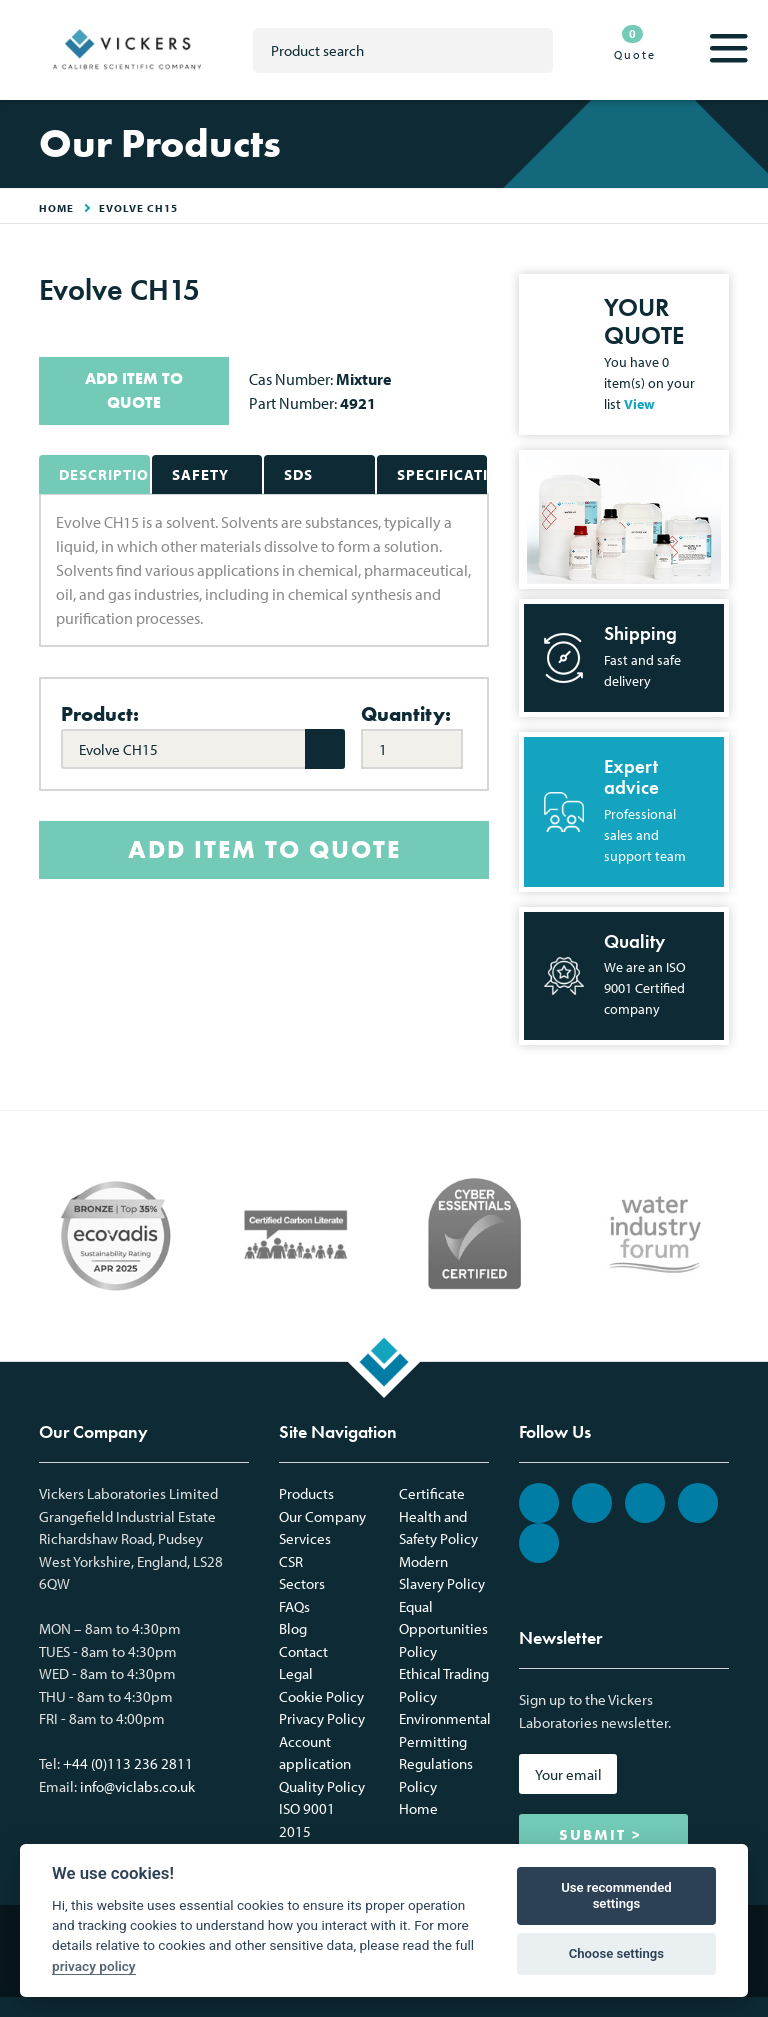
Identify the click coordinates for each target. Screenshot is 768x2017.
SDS (298, 474)
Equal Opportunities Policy (443, 1629)
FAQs (294, 1606)
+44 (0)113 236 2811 (128, 1763)
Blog (293, 1628)
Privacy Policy (322, 1718)
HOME (56, 208)
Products (306, 1493)
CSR (291, 1561)
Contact (303, 1651)
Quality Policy (322, 1786)
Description (104, 474)
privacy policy (94, 1966)
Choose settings (616, 1953)
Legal (296, 1673)
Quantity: (406, 714)
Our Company (322, 1516)
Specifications (442, 474)
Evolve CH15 (138, 208)
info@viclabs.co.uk (137, 1786)
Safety (200, 474)
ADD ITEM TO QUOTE (134, 390)
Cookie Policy (321, 1696)
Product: (100, 714)
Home (418, 1808)
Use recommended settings (616, 1895)
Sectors (302, 1583)
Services (305, 1538)
